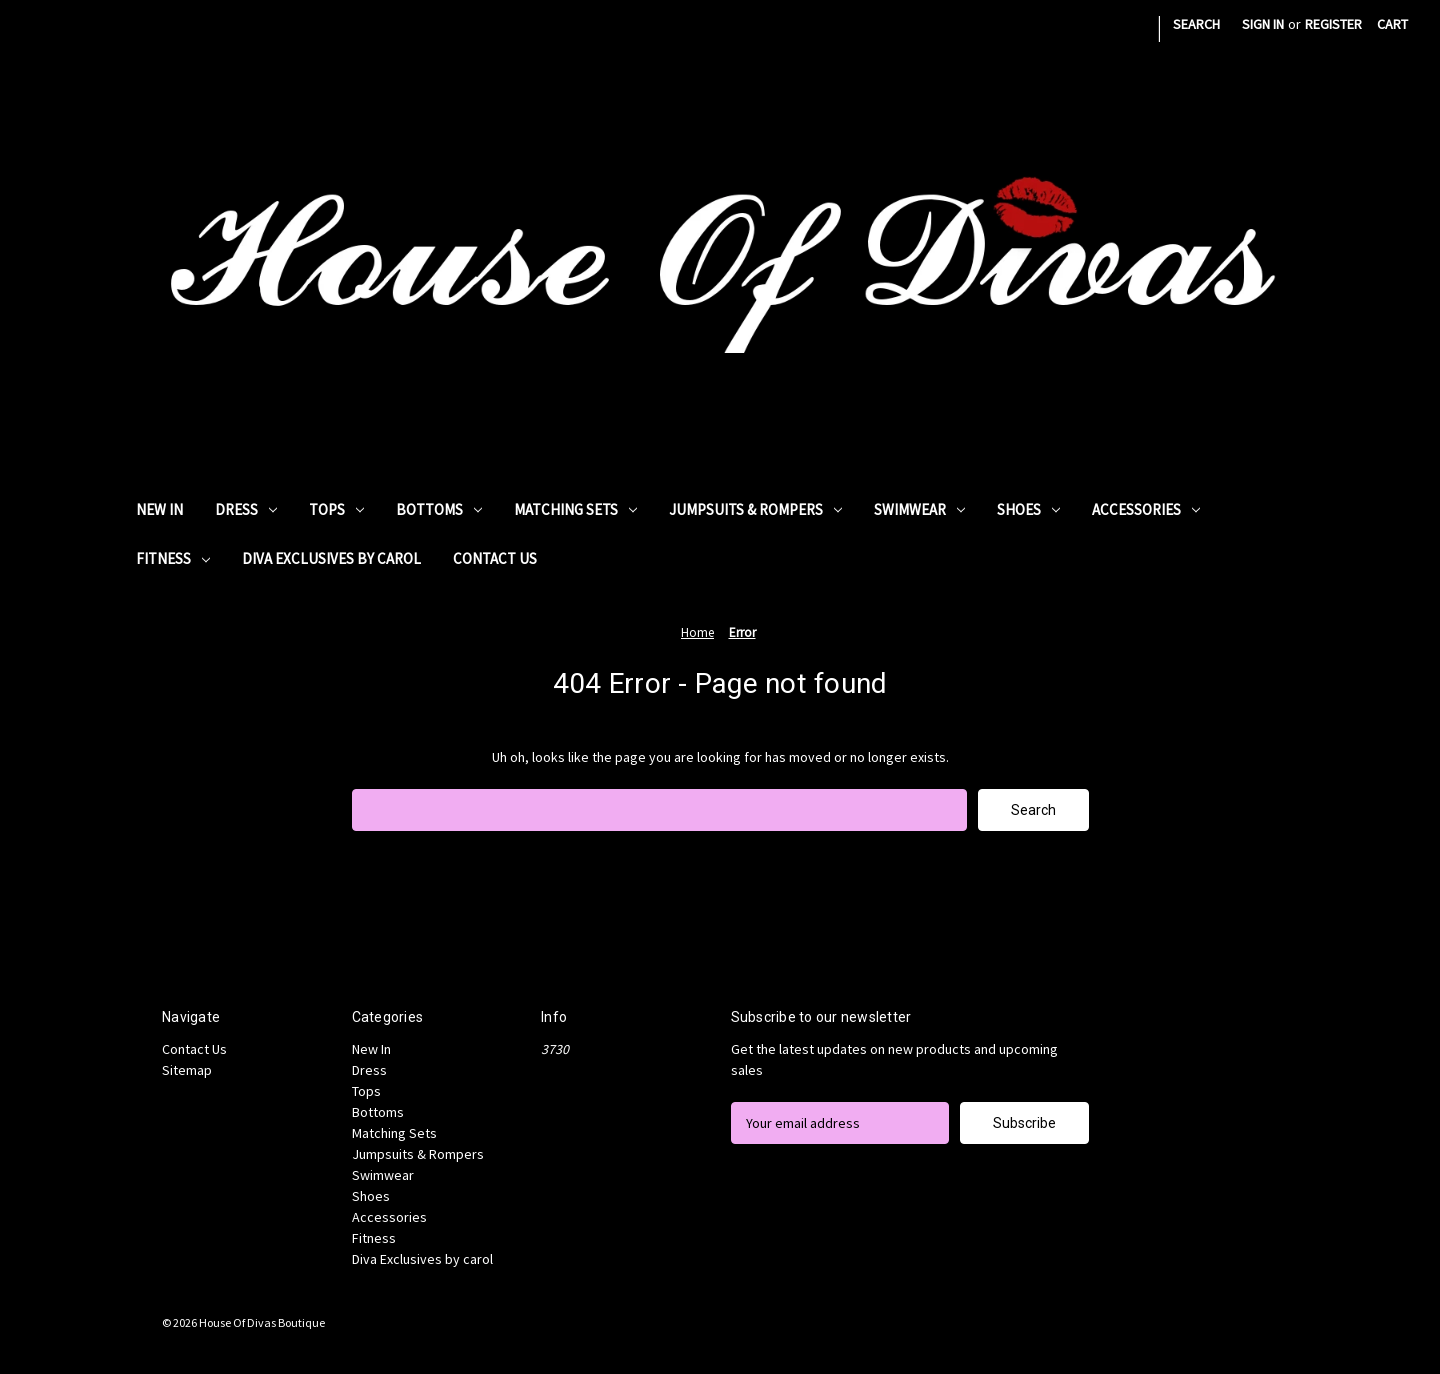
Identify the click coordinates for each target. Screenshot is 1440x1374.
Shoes (1028, 509)
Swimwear (919, 509)
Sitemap (187, 1070)
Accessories (1146, 509)
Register (1333, 24)
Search (1196, 24)
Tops (336, 509)
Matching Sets (575, 509)
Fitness (173, 558)
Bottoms (439, 509)
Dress (246, 509)
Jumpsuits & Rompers (755, 509)
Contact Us (495, 558)
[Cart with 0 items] (1392, 24)
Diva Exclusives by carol (331, 558)
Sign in (1263, 24)
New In (159, 509)
